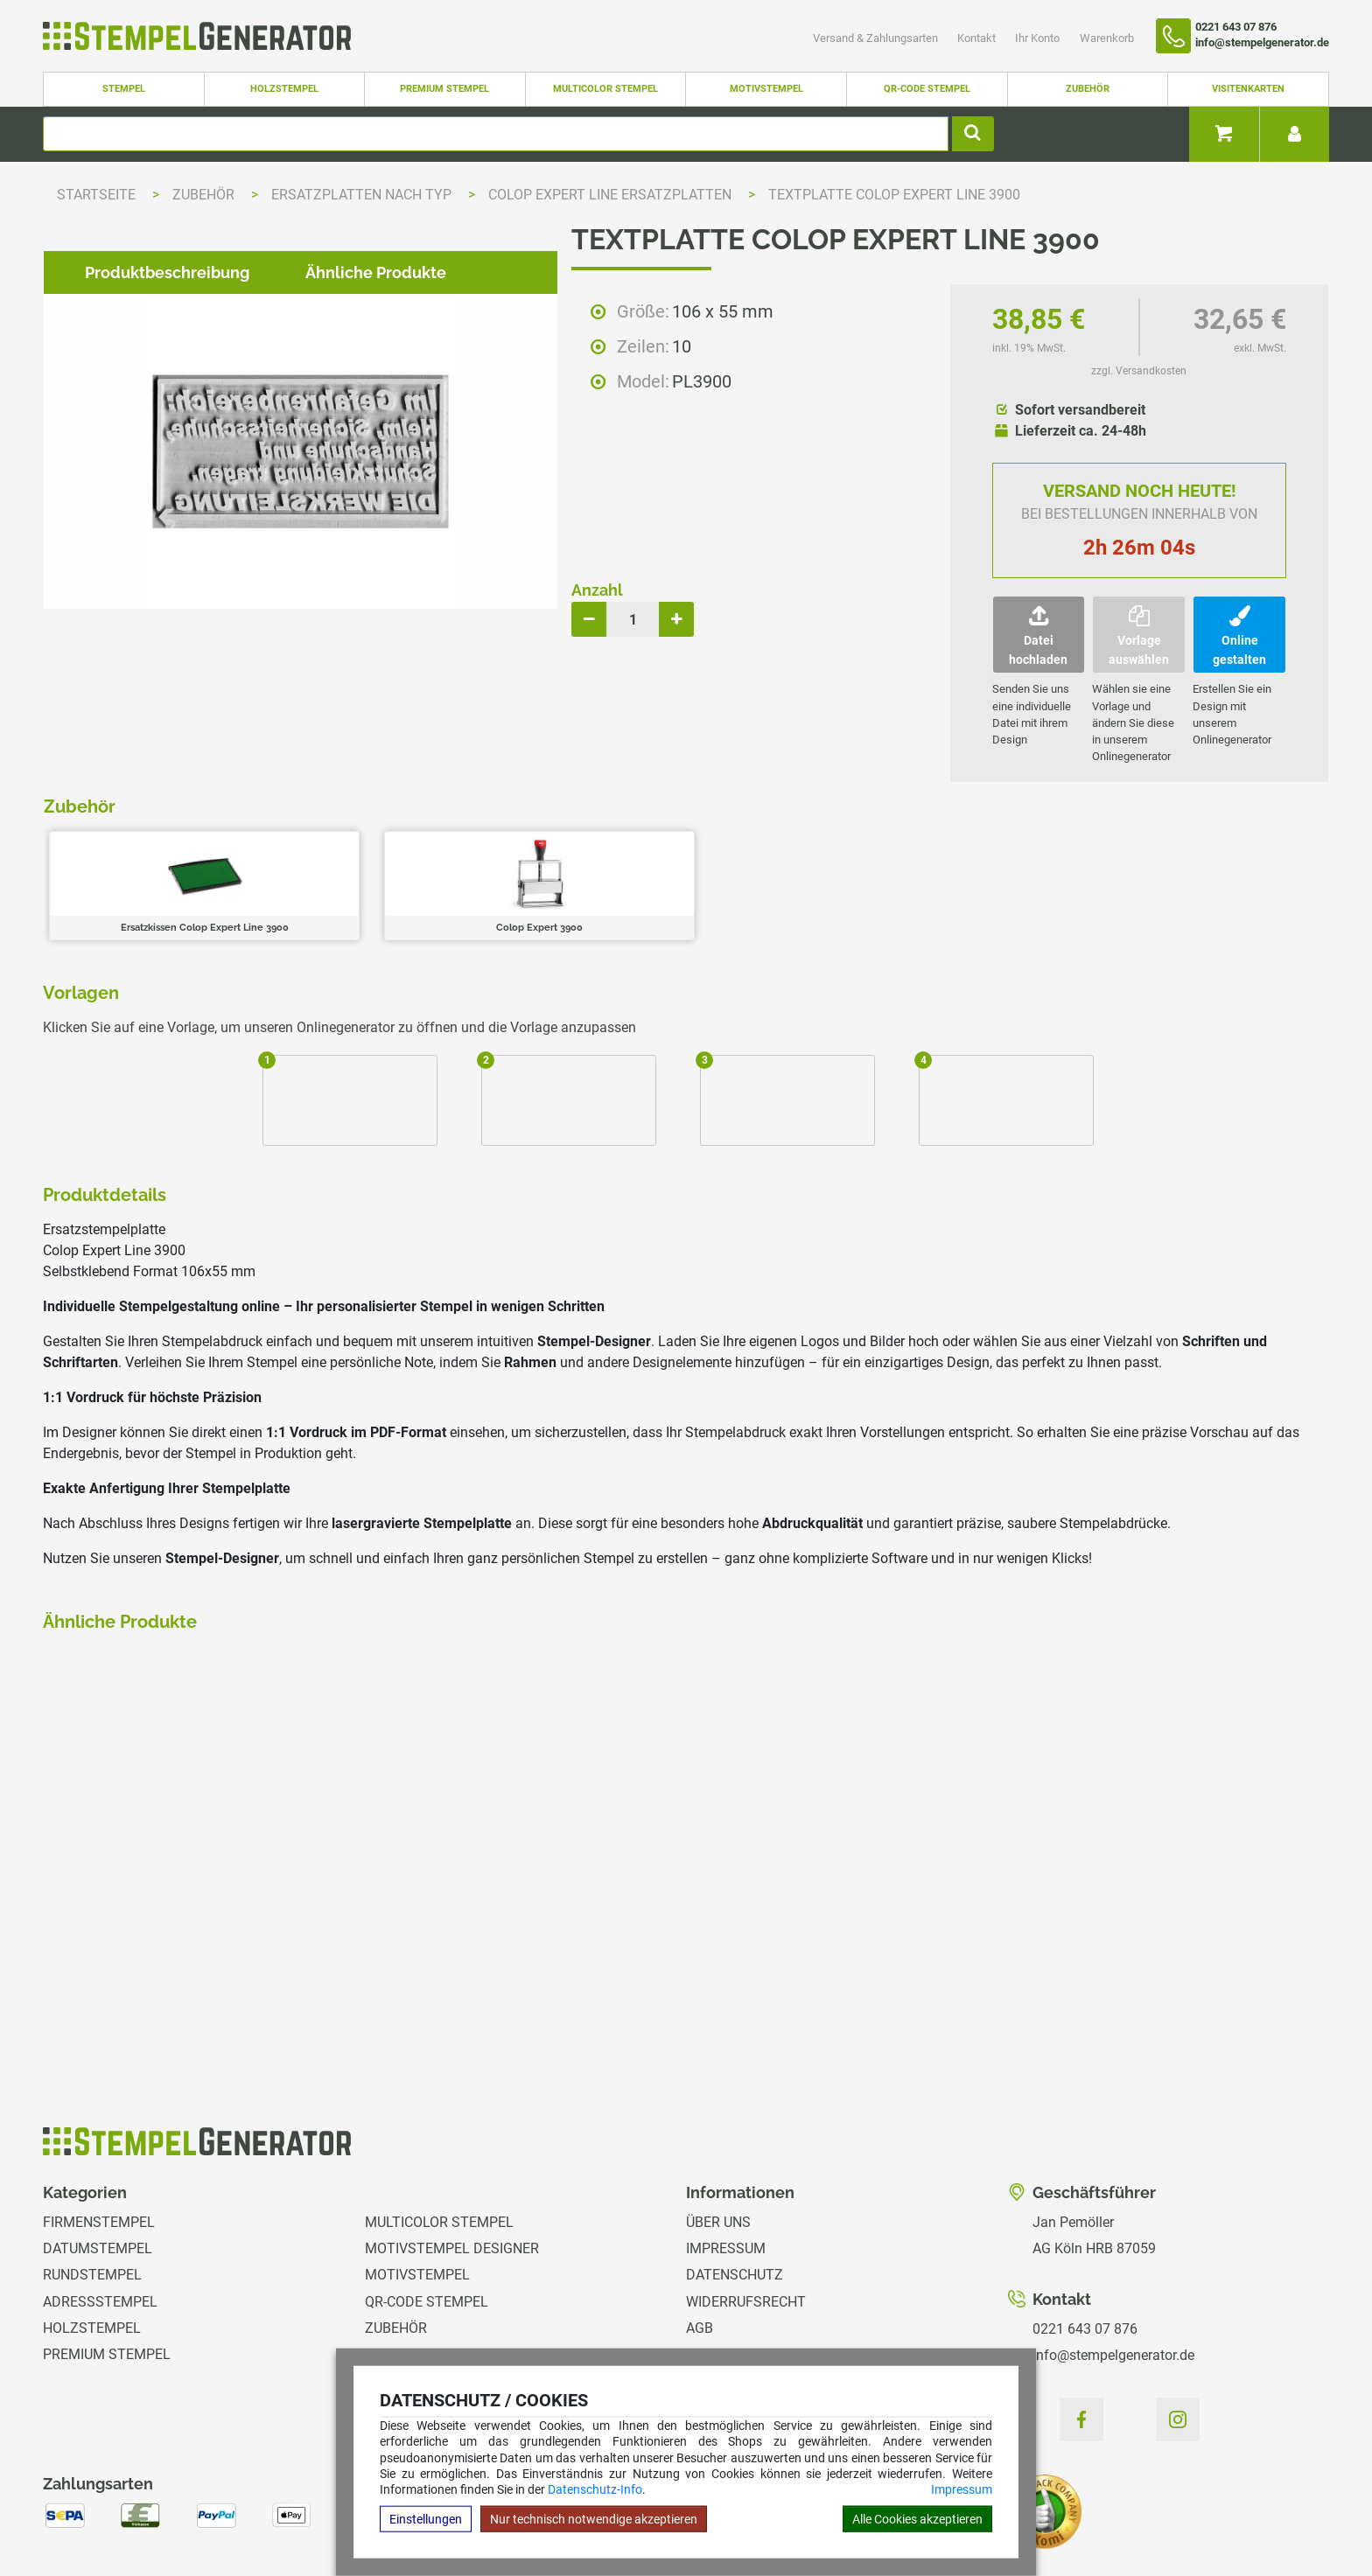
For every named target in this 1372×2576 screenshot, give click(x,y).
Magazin (716, 2341)
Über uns (718, 2128)
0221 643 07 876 (1085, 2235)
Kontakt (977, 38)
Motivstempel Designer (452, 2155)
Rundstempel (92, 2181)
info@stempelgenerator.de (1113, 2261)
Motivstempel (766, 88)
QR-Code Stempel (927, 88)
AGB (699, 2234)
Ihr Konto (1038, 38)
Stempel (123, 88)
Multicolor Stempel (605, 88)
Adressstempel (100, 2208)
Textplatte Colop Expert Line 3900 (894, 194)
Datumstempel (97, 2155)
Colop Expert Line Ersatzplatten (611, 194)
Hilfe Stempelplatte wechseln (1204, 2505)
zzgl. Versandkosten (1138, 371)
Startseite (96, 194)
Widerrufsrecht (746, 2208)
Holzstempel (284, 88)
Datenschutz (734, 2181)
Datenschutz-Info (595, 2489)
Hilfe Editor (77, 2505)
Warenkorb (1107, 38)
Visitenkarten (1248, 88)
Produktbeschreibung (153, 1041)
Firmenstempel (99, 2128)
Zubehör (1088, 88)
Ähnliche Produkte (361, 1041)
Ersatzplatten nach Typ (363, 194)
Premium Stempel (444, 88)
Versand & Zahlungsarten (877, 38)
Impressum (961, 2489)
